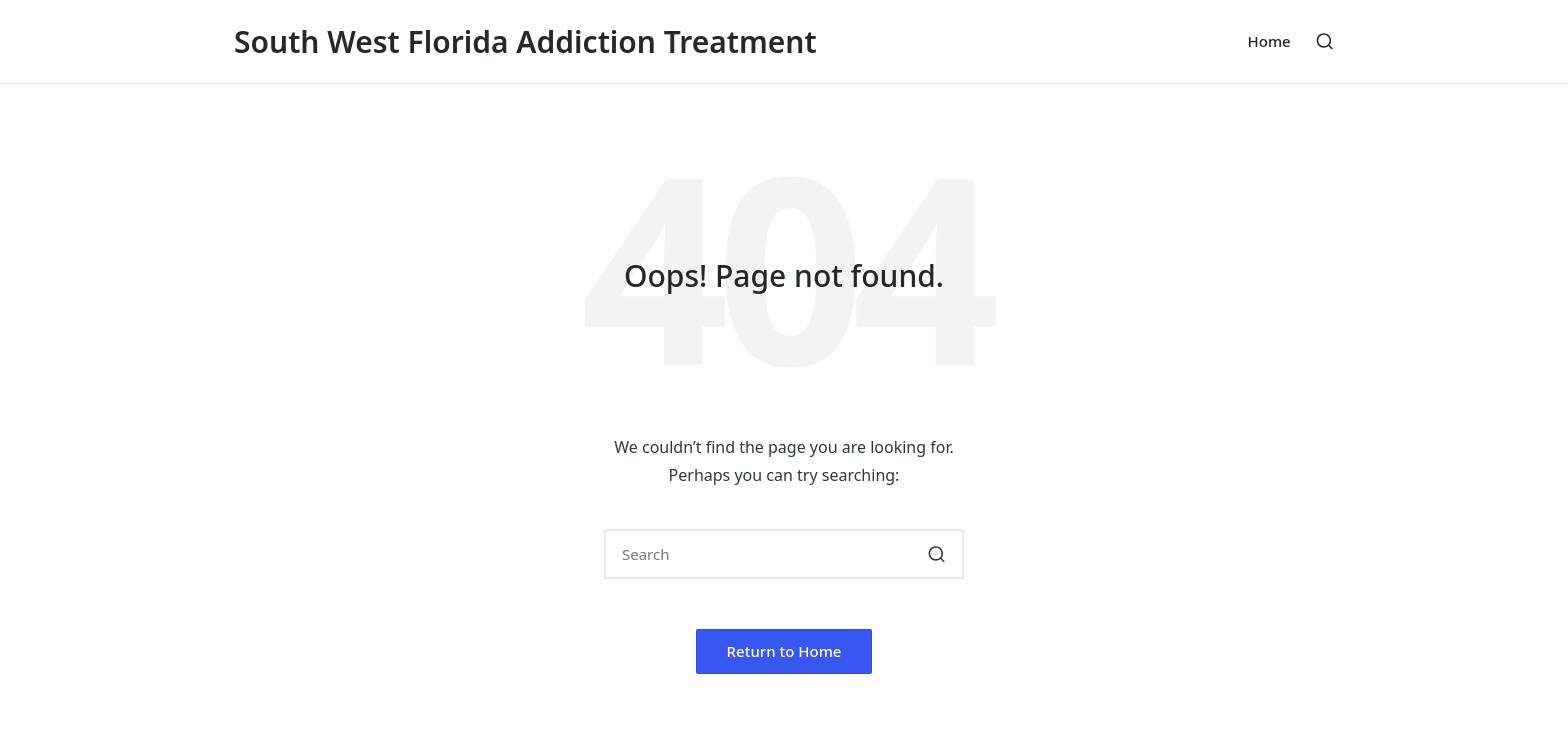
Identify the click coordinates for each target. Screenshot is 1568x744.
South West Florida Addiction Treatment (525, 41)
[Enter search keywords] (784, 554)
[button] (936, 554)
